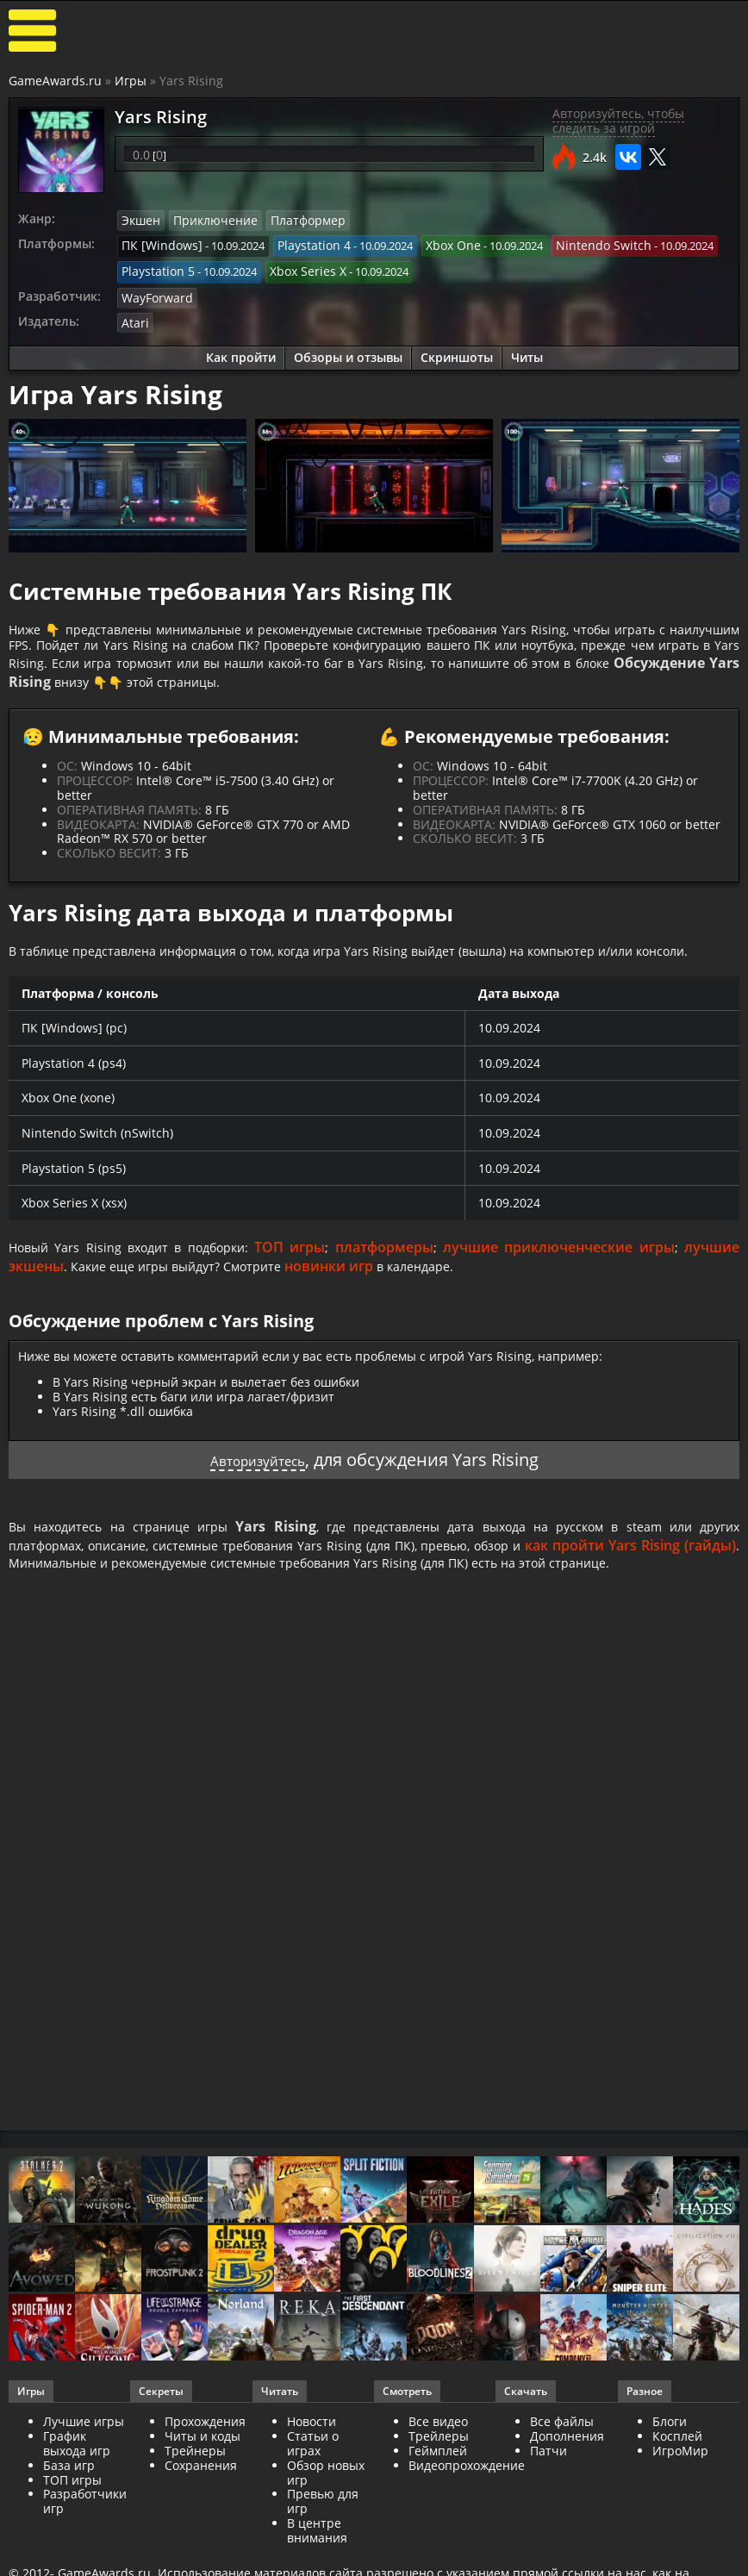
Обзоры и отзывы (348, 349)
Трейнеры (195, 2478)
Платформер (293, 220)
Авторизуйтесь (257, 1482)
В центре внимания (317, 2557)
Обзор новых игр (326, 2500)
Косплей (677, 2463)
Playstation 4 (301, 243)
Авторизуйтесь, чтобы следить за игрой (618, 120)
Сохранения (201, 2493)
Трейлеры (438, 2463)
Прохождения (205, 2449)
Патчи (548, 2478)
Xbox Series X (297, 267)
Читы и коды (202, 2463)
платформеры (394, 1270)
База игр (69, 2493)
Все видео (438, 2449)
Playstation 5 (155, 267)
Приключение (208, 220)
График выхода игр (76, 2470)
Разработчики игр (85, 2528)
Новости (311, 2449)
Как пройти (241, 349)
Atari (134, 314)
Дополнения (567, 2463)
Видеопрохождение (466, 2493)
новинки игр (351, 1289)
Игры (130, 80)
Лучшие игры (83, 2449)
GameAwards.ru (55, 80)
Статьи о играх (313, 2470)
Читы (527, 349)
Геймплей (437, 2478)
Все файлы (562, 2449)
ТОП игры (303, 1270)
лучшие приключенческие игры (563, 1270)
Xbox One (434, 243)
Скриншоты (457, 349)
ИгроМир (680, 2478)
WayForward (154, 290)
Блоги (669, 2449)
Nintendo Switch (577, 243)
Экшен (140, 220)
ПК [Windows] (157, 243)
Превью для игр (322, 2528)
